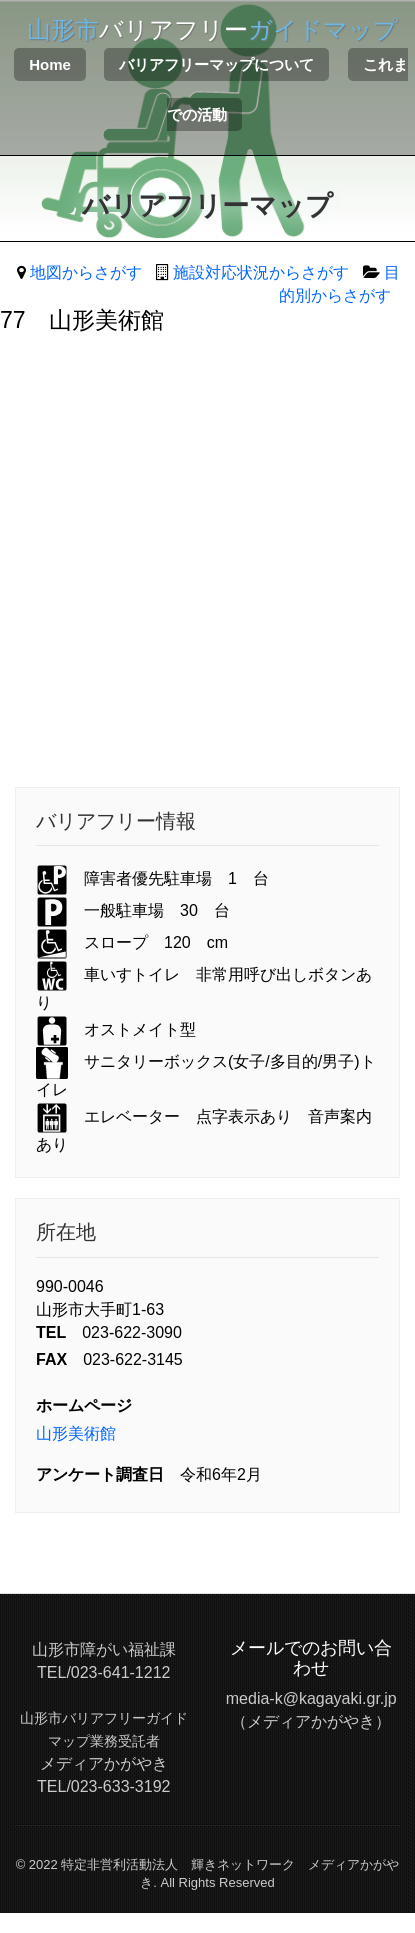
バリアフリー (212, 29)
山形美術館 (76, 1433)
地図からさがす (86, 272)
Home (50, 64)
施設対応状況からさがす (261, 272)
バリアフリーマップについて (216, 64)
